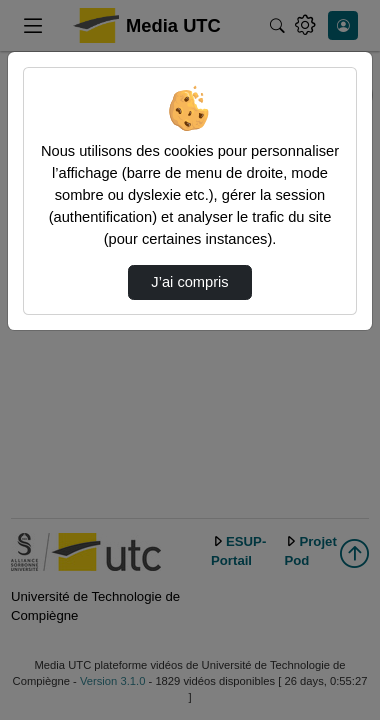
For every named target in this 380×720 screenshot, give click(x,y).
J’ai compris (189, 282)
